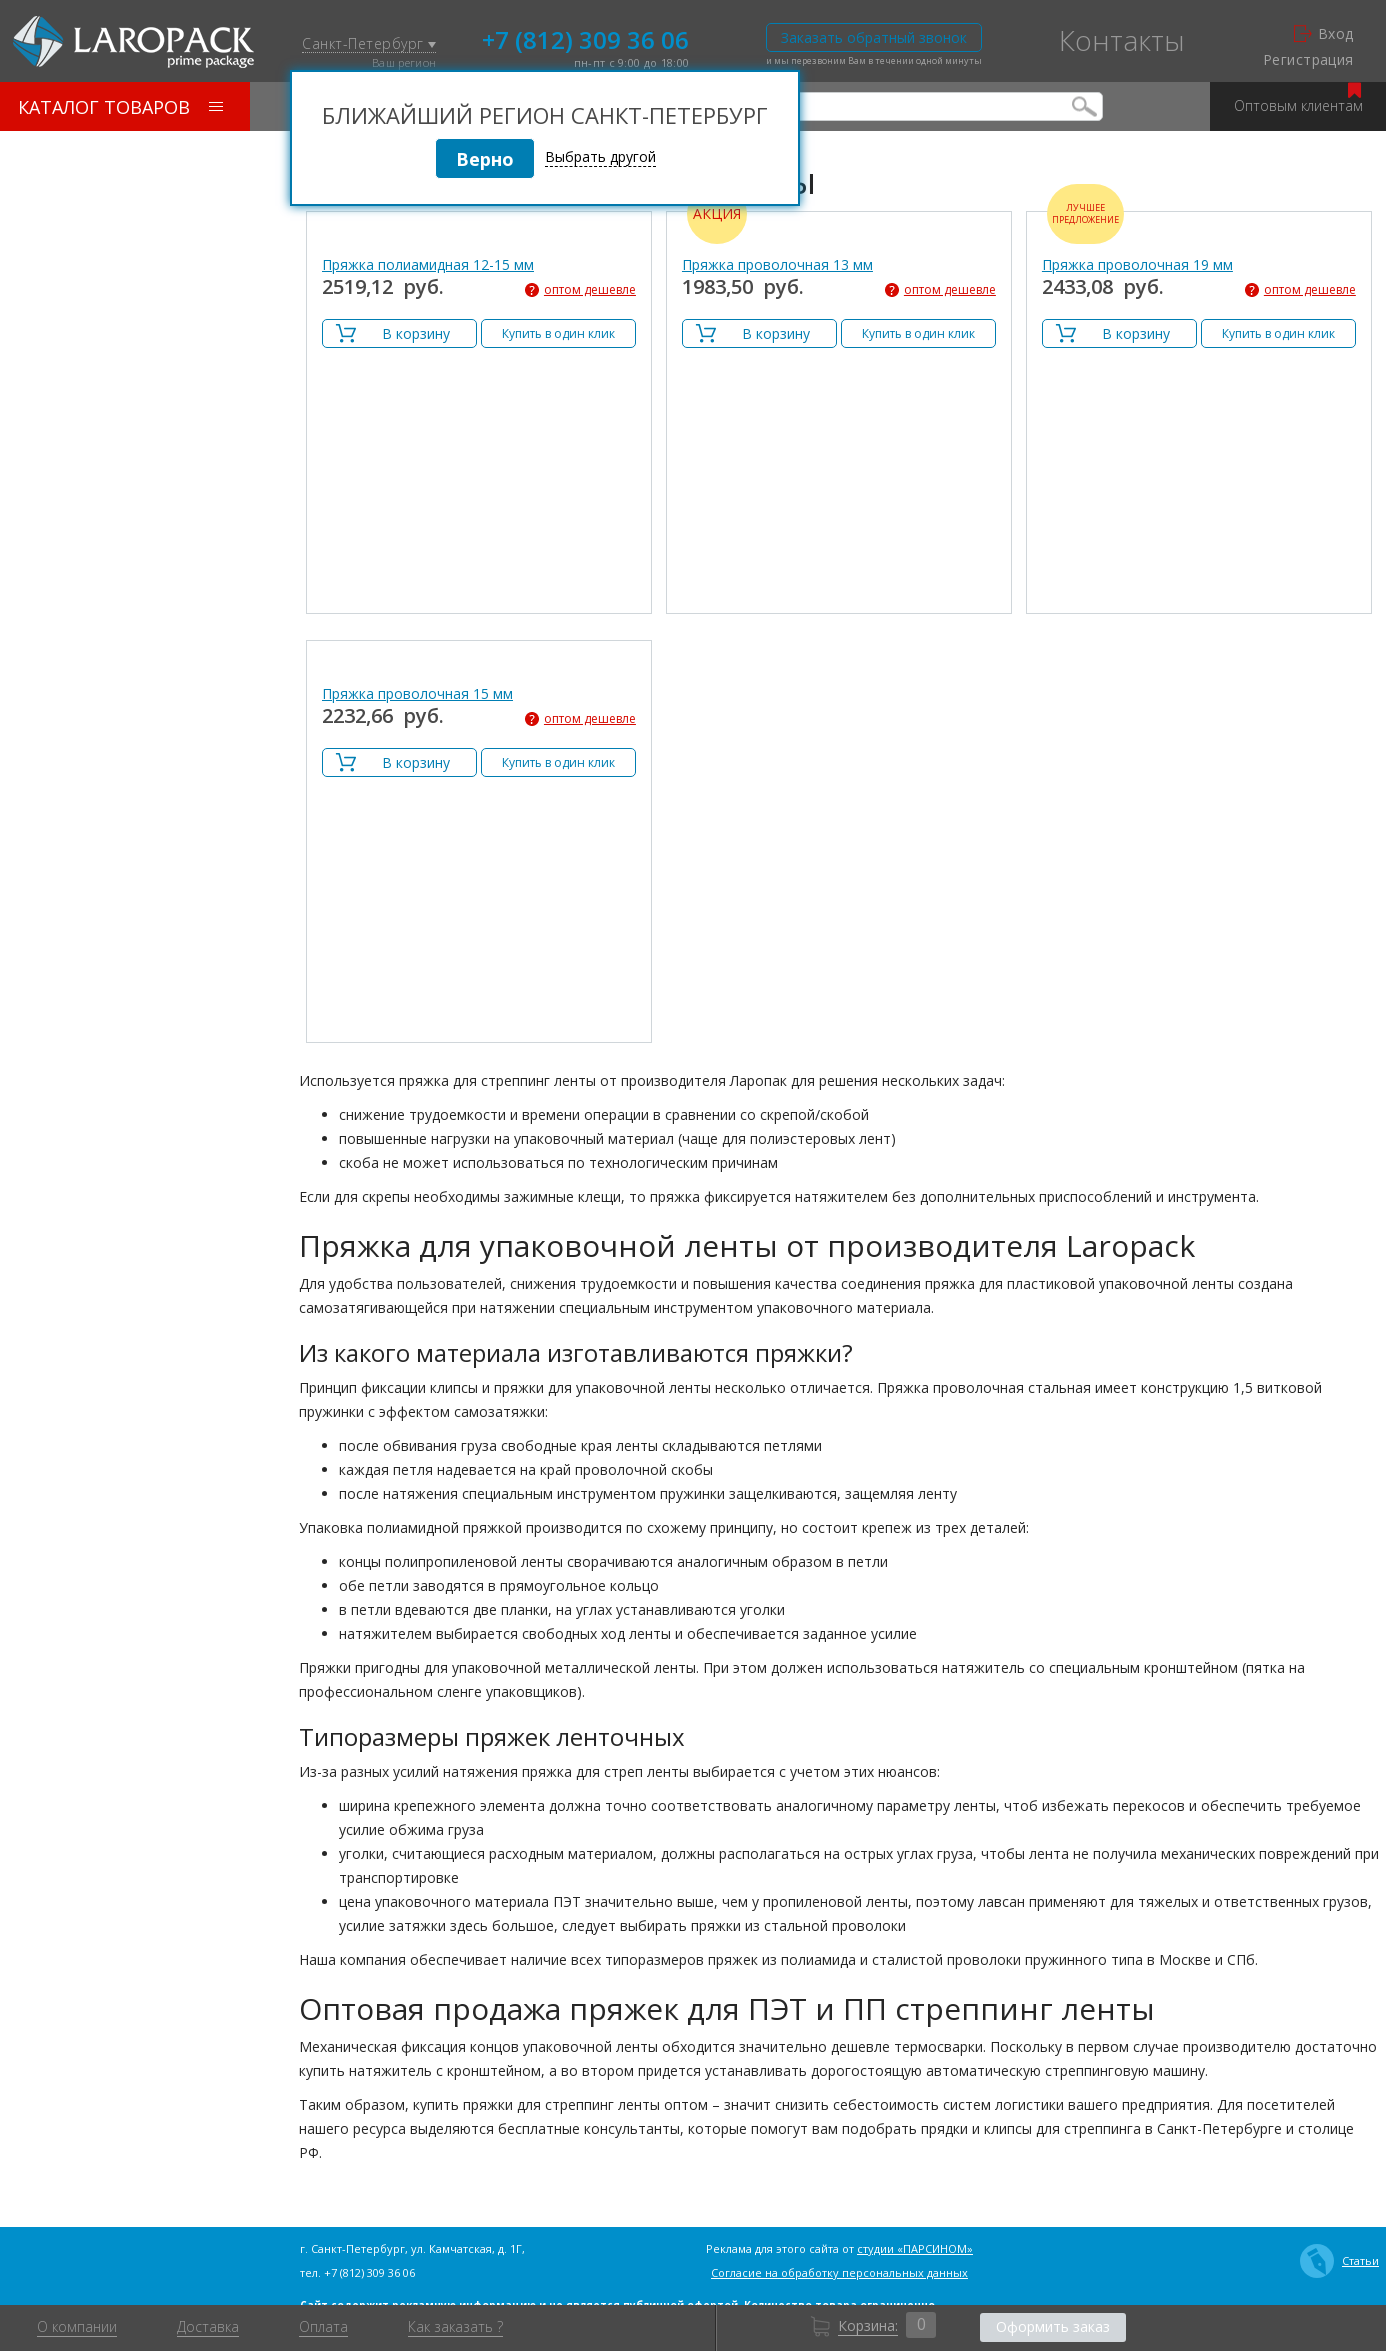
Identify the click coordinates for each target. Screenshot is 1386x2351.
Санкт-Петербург (369, 44)
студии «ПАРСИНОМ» (915, 2248)
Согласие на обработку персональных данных (839, 2272)
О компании (77, 2327)
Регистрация (1308, 60)
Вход (1324, 34)
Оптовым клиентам (1298, 98)
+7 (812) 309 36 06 (585, 38)
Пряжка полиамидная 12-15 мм (428, 265)
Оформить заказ (1053, 2326)
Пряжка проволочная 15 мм (417, 694)
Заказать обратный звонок (874, 37)
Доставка (208, 2327)
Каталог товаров (120, 107)
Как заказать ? (455, 2327)
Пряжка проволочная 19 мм (1137, 265)
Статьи (1339, 2261)
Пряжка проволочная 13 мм (777, 265)
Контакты (1122, 40)
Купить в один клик (558, 333)
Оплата (323, 2327)
